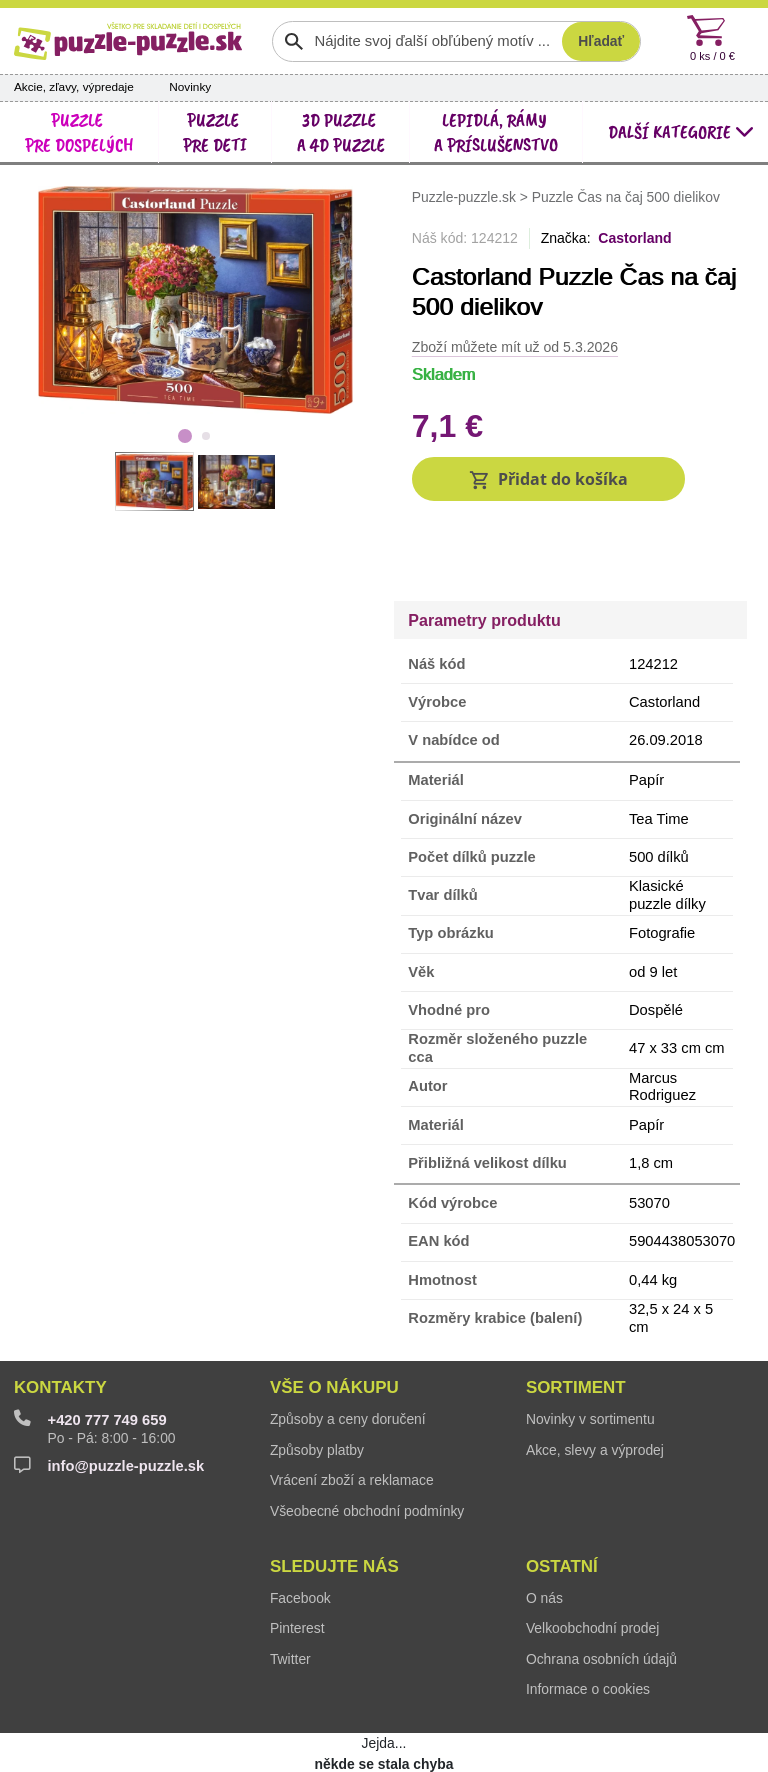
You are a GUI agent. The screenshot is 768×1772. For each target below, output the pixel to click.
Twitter (290, 1594)
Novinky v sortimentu (590, 1354)
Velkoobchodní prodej (592, 1564)
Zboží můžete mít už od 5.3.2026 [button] (515, 347)
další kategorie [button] (681, 131)
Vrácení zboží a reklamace (352, 1415)
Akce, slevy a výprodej (595, 1385)
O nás (544, 1533)
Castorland (634, 238)
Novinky (190, 87)
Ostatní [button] (562, 1501)
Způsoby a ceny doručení (348, 1354)
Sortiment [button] (576, 1322)
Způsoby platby (317, 1385)
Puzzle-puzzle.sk (466, 196)
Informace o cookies (588, 1625)
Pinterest (297, 1564)
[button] (548, 479)
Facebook (300, 1533)
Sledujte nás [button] (334, 1501)
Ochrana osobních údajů (601, 1594)
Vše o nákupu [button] (334, 1322)
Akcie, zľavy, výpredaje (74, 87)
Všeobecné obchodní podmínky (367, 1446)
